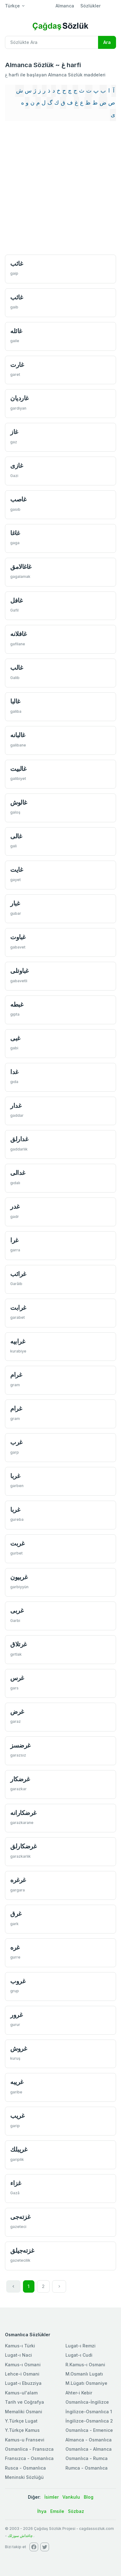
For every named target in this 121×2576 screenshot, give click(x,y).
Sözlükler (90, 5)
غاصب (18, 499)
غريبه (16, 2082)
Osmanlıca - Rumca (86, 2458)
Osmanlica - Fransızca (29, 2449)
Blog (88, 2497)
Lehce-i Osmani (22, 2373)
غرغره (18, 1880)
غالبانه (17, 735)
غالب (16, 667)
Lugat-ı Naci (18, 2355)
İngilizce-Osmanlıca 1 (88, 2411)
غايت (16, 869)
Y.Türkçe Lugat (21, 2420)
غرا (14, 1240)
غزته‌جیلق (22, 2250)
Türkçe (12, 5)
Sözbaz (76, 2511)
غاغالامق (20, 566)
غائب (16, 263)
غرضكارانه (23, 1813)
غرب (16, 1442)
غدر (15, 1206)
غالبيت (18, 768)
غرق (15, 1913)
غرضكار (19, 1779)
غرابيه (17, 1341)
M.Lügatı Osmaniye (86, 2383)
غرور (16, 2015)
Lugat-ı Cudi (78, 2355)
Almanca (65, 5)
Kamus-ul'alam (21, 2392)
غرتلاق (18, 1644)
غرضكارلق (23, 1846)
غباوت (17, 937)
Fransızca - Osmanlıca (29, 2458)
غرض (17, 1711)
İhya (42, 2511)
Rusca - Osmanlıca (25, 2468)
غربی (16, 1610)
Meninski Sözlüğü (24, 2477)
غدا (14, 1072)
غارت (17, 364)
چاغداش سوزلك (20, 2535)
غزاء (15, 2183)
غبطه (16, 1004)
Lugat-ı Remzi (80, 2345)
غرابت (18, 1307)
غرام (16, 1374)
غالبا (15, 701)
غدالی (17, 1172)
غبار (15, 903)
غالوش (18, 802)
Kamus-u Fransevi (24, 2439)
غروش (18, 2048)
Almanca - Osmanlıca (88, 2439)
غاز (14, 432)
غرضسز (20, 1745)
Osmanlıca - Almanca (88, 2449)
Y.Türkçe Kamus (22, 2430)
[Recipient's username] (51, 42)
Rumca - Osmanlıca (86, 2468)
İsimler (51, 2497)
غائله (16, 331)
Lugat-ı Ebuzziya (23, 2383)
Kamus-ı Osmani (23, 2364)
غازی (16, 465)
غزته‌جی (20, 2217)
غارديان (19, 398)
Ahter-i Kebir (78, 2392)
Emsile (57, 2511)
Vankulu (71, 2497)
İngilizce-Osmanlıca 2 (89, 2420)
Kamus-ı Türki (20, 2345)
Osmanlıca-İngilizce (87, 2402)
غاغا (15, 533)
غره (15, 1947)
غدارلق (19, 1139)
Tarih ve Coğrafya (24, 2402)
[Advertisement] (60, 187)
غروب (17, 1981)
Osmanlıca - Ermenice (89, 2430)
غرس (17, 1678)
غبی (15, 1038)
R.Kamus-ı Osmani (85, 2364)
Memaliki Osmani (23, 2411)
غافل (16, 600)
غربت (17, 1543)
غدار (15, 1105)
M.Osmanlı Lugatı (84, 2373)
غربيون (18, 1577)
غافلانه (18, 634)
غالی (16, 836)
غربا (15, 1476)
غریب (17, 2115)
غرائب (18, 1274)
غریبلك (18, 2149)
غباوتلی (19, 970)
